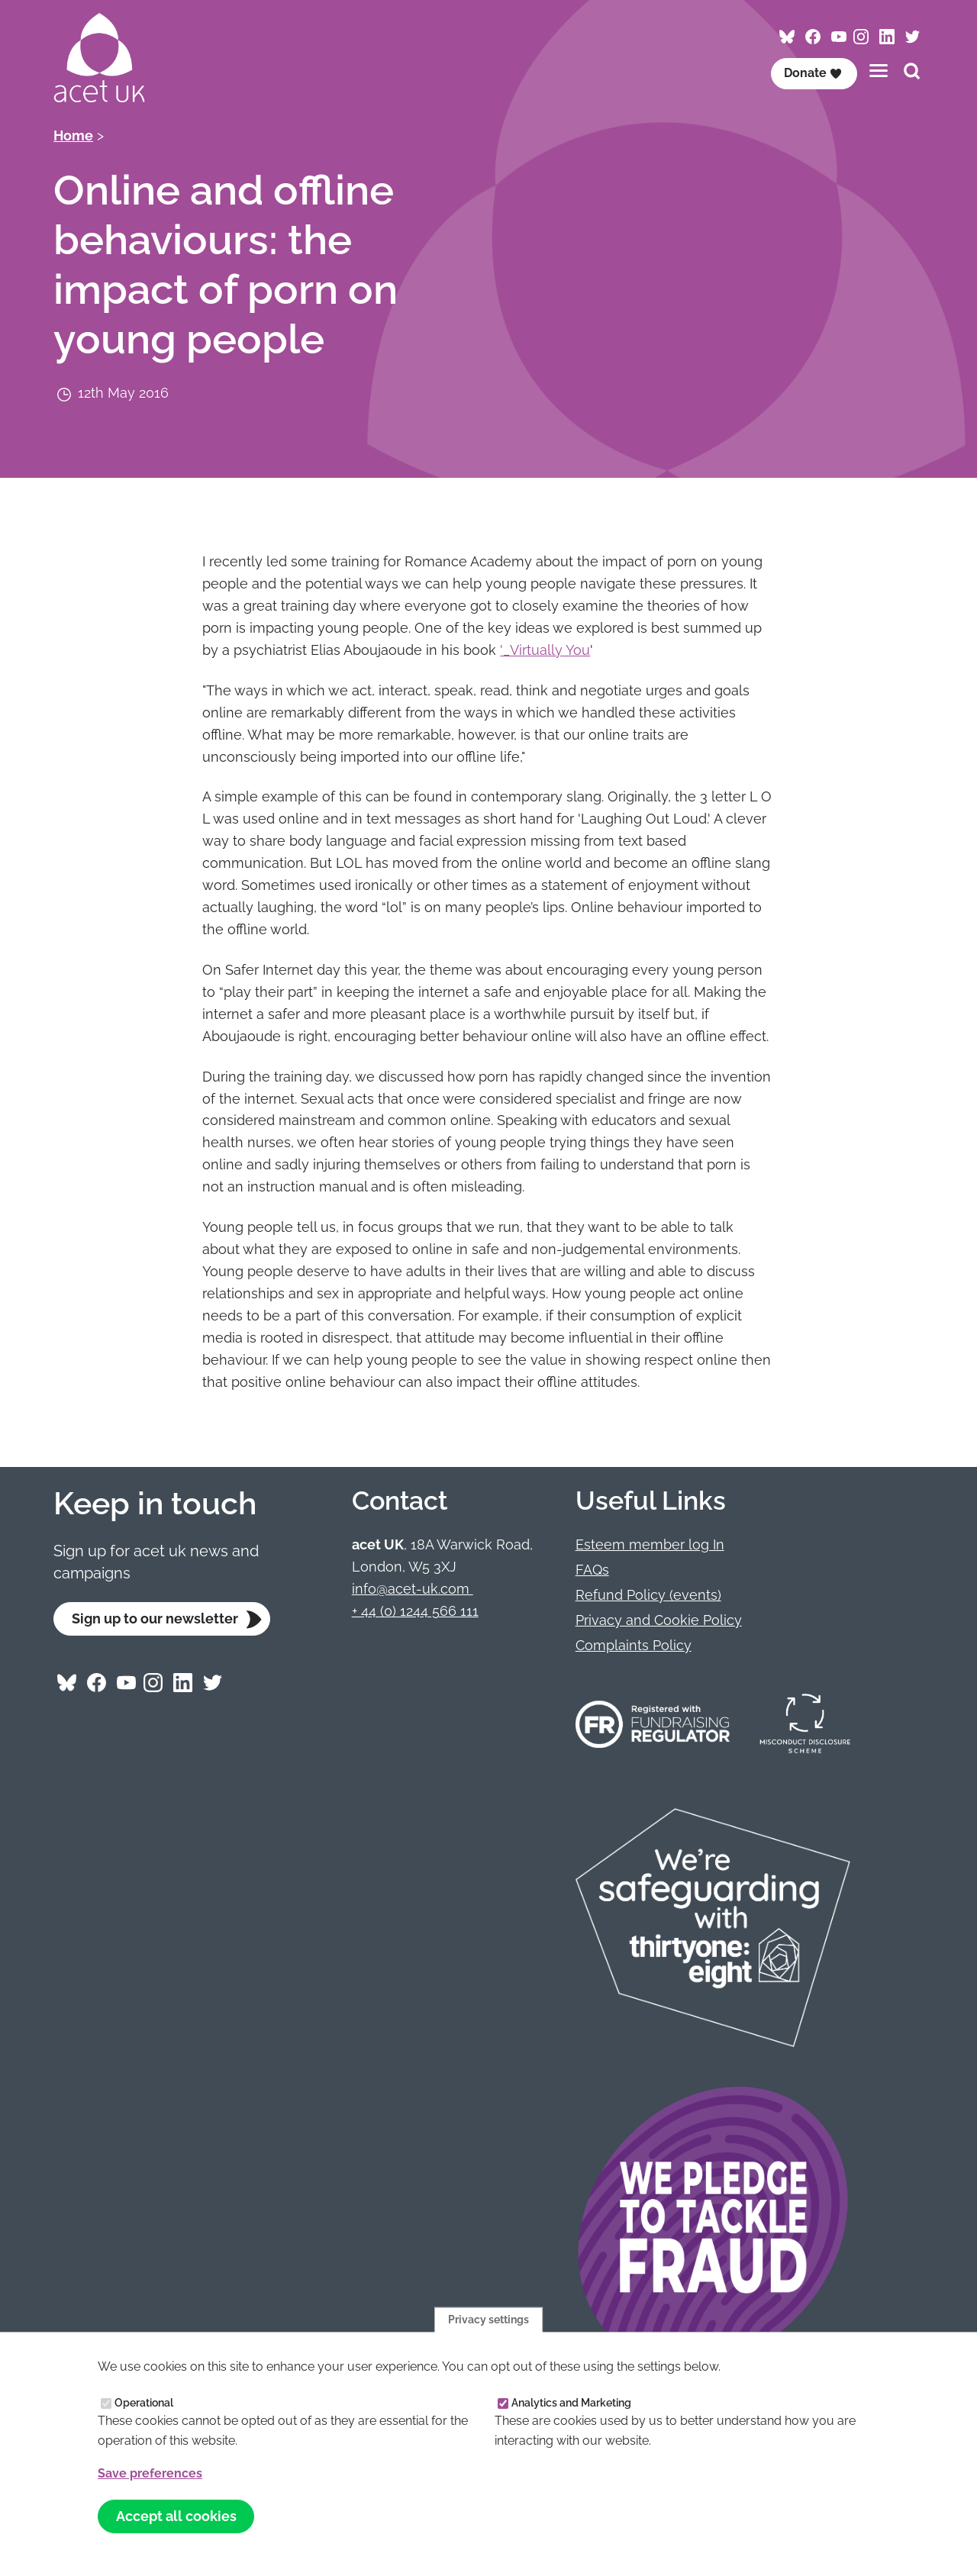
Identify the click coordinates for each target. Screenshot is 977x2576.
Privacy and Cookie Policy (659, 1620)
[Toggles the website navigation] (878, 70)
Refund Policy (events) (648, 1595)
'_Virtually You (545, 650)
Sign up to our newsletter (155, 1618)
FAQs (592, 1570)
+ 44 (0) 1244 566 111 (415, 1611)
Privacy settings (488, 2319)
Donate (813, 73)
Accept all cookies (176, 2517)
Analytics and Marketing (571, 2403)
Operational (143, 2403)
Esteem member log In (650, 1544)
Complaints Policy (634, 1645)
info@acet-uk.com (412, 1589)
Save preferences (150, 2473)
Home (73, 135)
